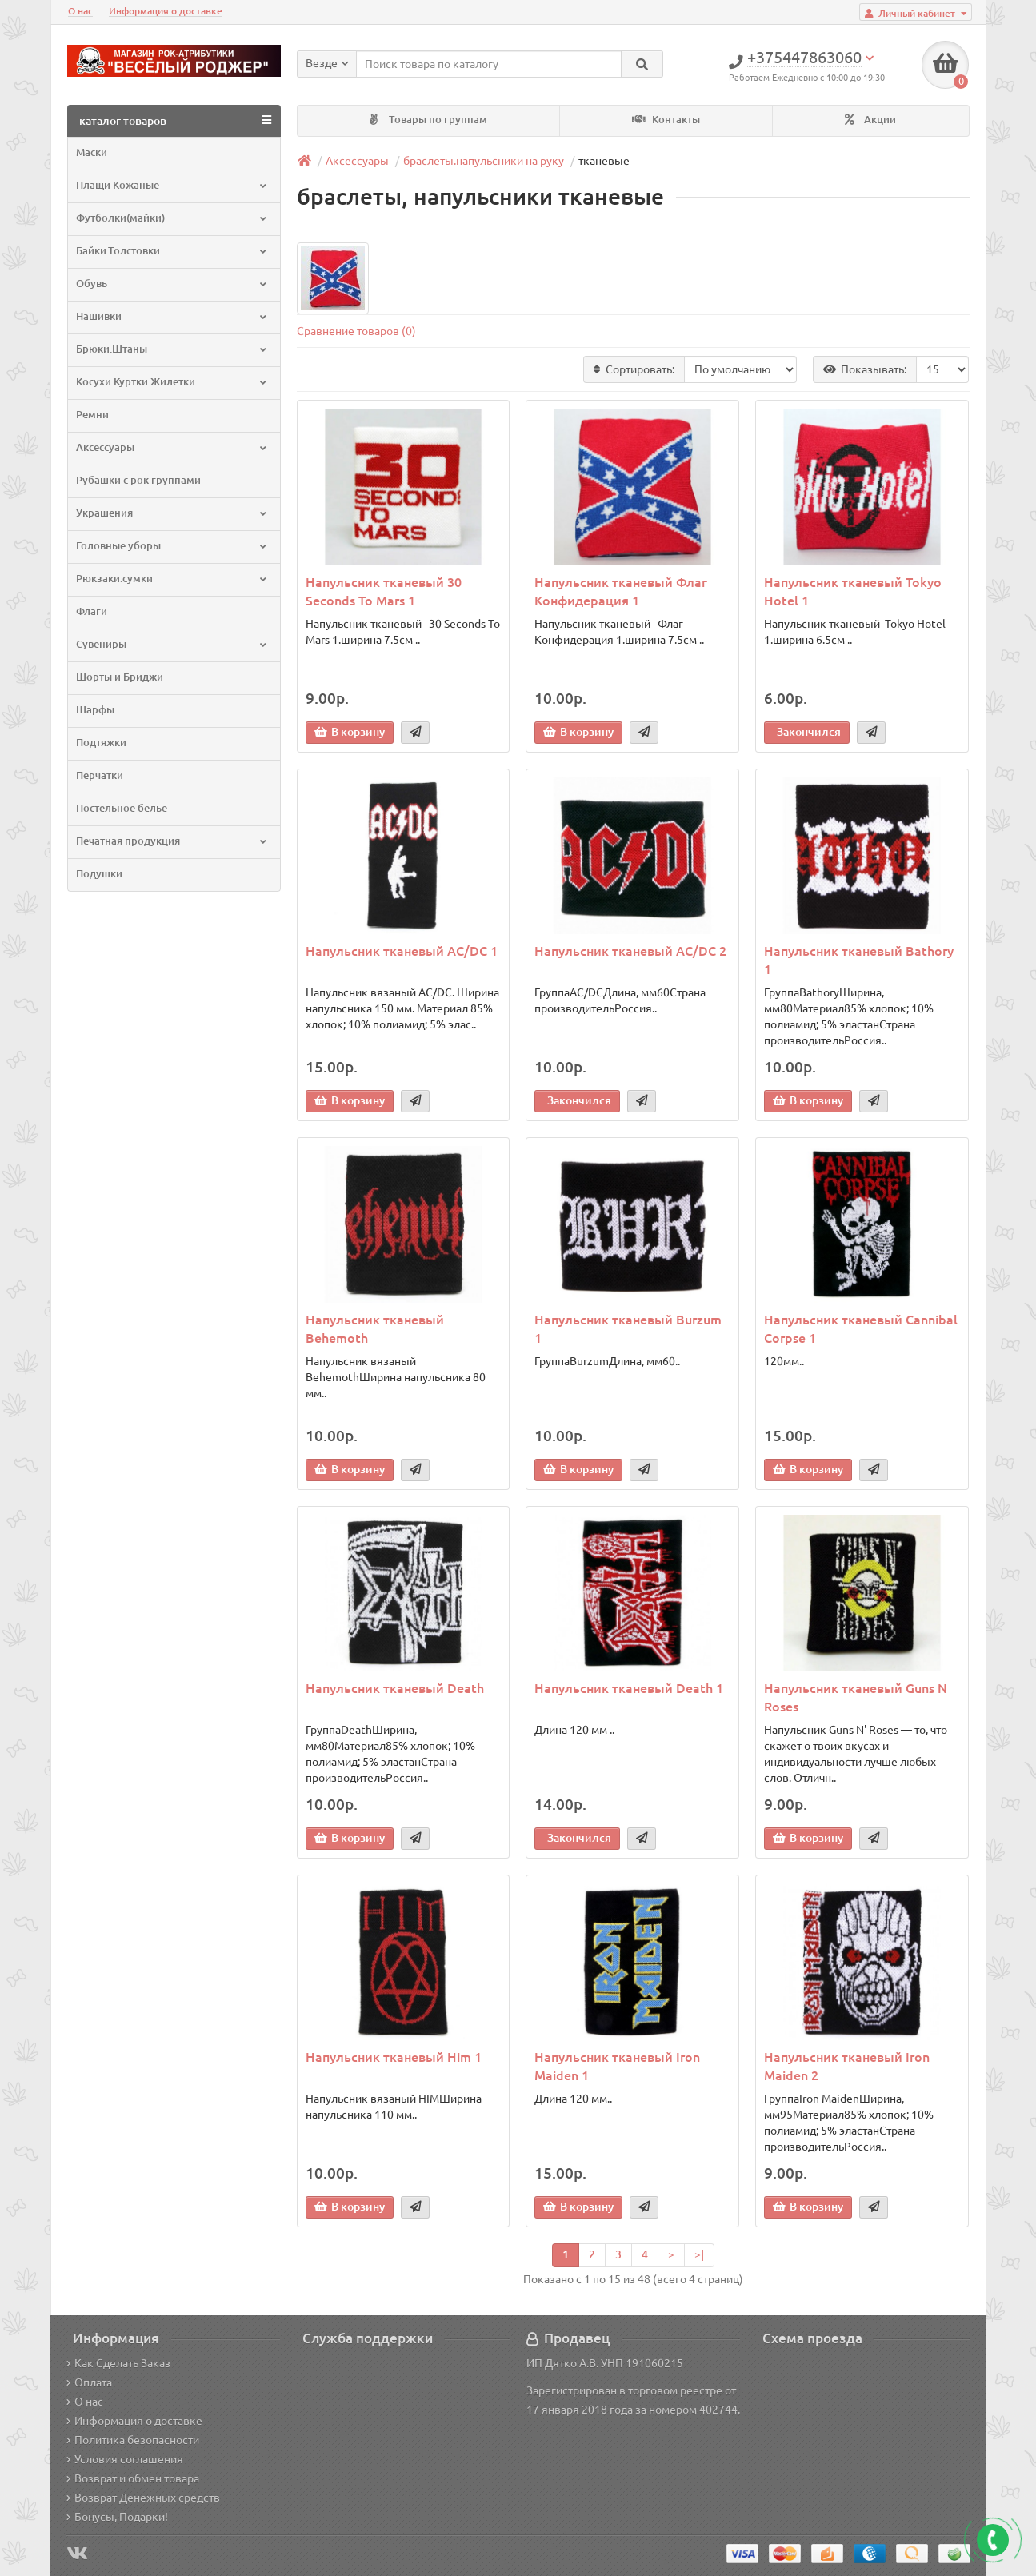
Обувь (172, 284)
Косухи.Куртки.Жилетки (172, 382)
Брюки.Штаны (172, 349)
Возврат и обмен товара (132, 2478)
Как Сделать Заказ (118, 2363)
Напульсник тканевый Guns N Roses (855, 1697)
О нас (80, 11)
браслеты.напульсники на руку (483, 160)
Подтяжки (101, 743)
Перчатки (99, 775)
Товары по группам (428, 120)
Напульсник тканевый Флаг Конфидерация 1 (620, 591)
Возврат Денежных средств (143, 2497)
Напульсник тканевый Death (395, 1688)
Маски (91, 152)
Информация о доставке (165, 11)
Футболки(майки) (172, 218)
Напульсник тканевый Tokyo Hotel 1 (853, 591)
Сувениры (172, 644)
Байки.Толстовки (172, 251)
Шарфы (95, 710)
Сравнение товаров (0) (356, 331)
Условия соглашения (124, 2459)
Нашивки (172, 316)
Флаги (91, 611)
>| (699, 2254)
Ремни (92, 415)
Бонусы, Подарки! (117, 2516)
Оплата (89, 2382)
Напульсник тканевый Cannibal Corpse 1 (861, 1328)
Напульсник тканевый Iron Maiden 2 (847, 2066)
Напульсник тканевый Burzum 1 (628, 1328)
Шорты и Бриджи (119, 677)
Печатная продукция (172, 841)
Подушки (99, 874)
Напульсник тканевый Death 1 (628, 1688)
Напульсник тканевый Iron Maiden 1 (617, 2066)
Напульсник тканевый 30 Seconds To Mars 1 (384, 591)
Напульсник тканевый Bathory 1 (859, 960)
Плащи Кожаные (172, 185)
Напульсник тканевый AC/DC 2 (630, 951)
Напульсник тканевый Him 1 (394, 2057)
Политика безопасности (132, 2440)
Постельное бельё (121, 808)
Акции (870, 120)
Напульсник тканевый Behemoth (375, 1328)
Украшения (172, 513)
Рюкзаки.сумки (172, 579)
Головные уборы (172, 546)
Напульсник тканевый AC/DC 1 (402, 951)
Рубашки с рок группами (138, 480)
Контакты (666, 120)
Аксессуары (172, 447)
